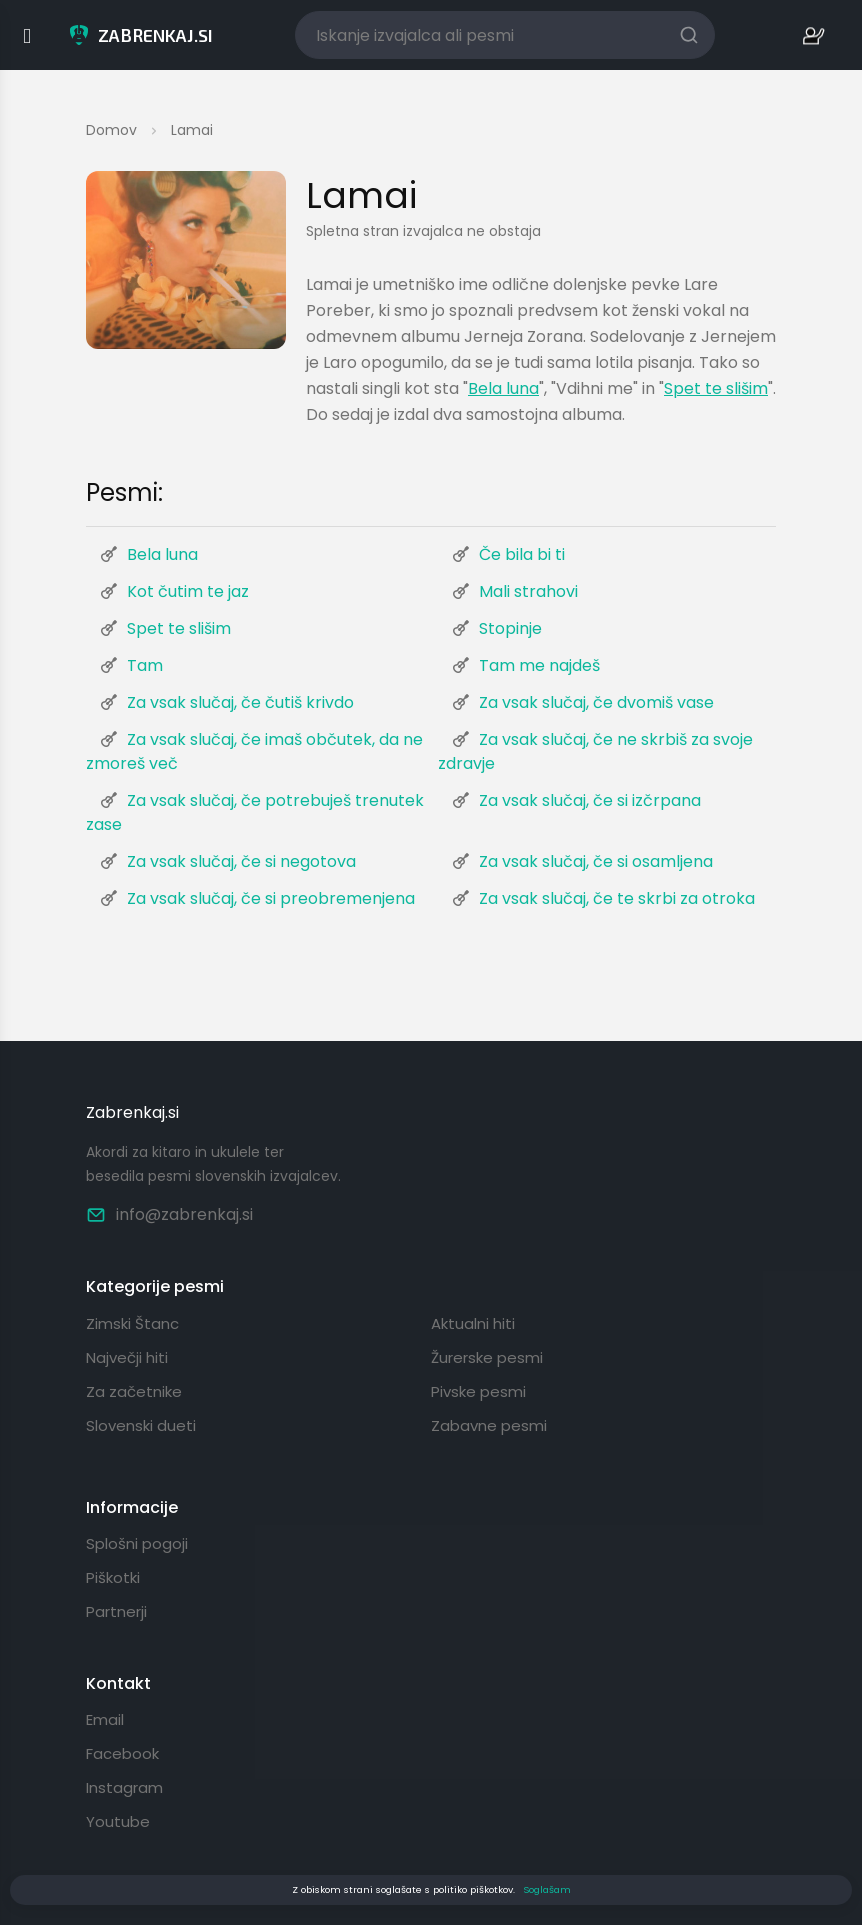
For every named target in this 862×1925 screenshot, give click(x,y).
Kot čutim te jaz (188, 591)
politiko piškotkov (473, 1889)
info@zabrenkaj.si (169, 1214)
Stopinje (510, 628)
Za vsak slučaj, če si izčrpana (590, 800)
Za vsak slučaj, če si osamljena (596, 861)
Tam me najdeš (539, 665)
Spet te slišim (716, 388)
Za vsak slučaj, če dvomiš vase (596, 702)
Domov (111, 130)
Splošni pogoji (137, 1543)
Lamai (192, 130)
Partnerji (116, 1611)
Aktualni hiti (473, 1323)
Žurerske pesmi (487, 1357)
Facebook (122, 1753)
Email (105, 1719)
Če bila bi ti (522, 554)
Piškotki (113, 1577)
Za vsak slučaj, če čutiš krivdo (240, 702)
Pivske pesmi (478, 1391)
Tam (145, 665)
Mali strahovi (528, 591)
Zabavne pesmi (489, 1425)
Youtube (118, 1821)
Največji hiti (127, 1357)
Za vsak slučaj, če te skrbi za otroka (617, 898)
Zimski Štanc (132, 1323)
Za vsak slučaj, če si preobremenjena (271, 898)
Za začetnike (134, 1391)
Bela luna (503, 388)
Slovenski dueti (141, 1425)
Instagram (124, 1787)
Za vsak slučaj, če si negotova (241, 861)
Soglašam (547, 1889)
